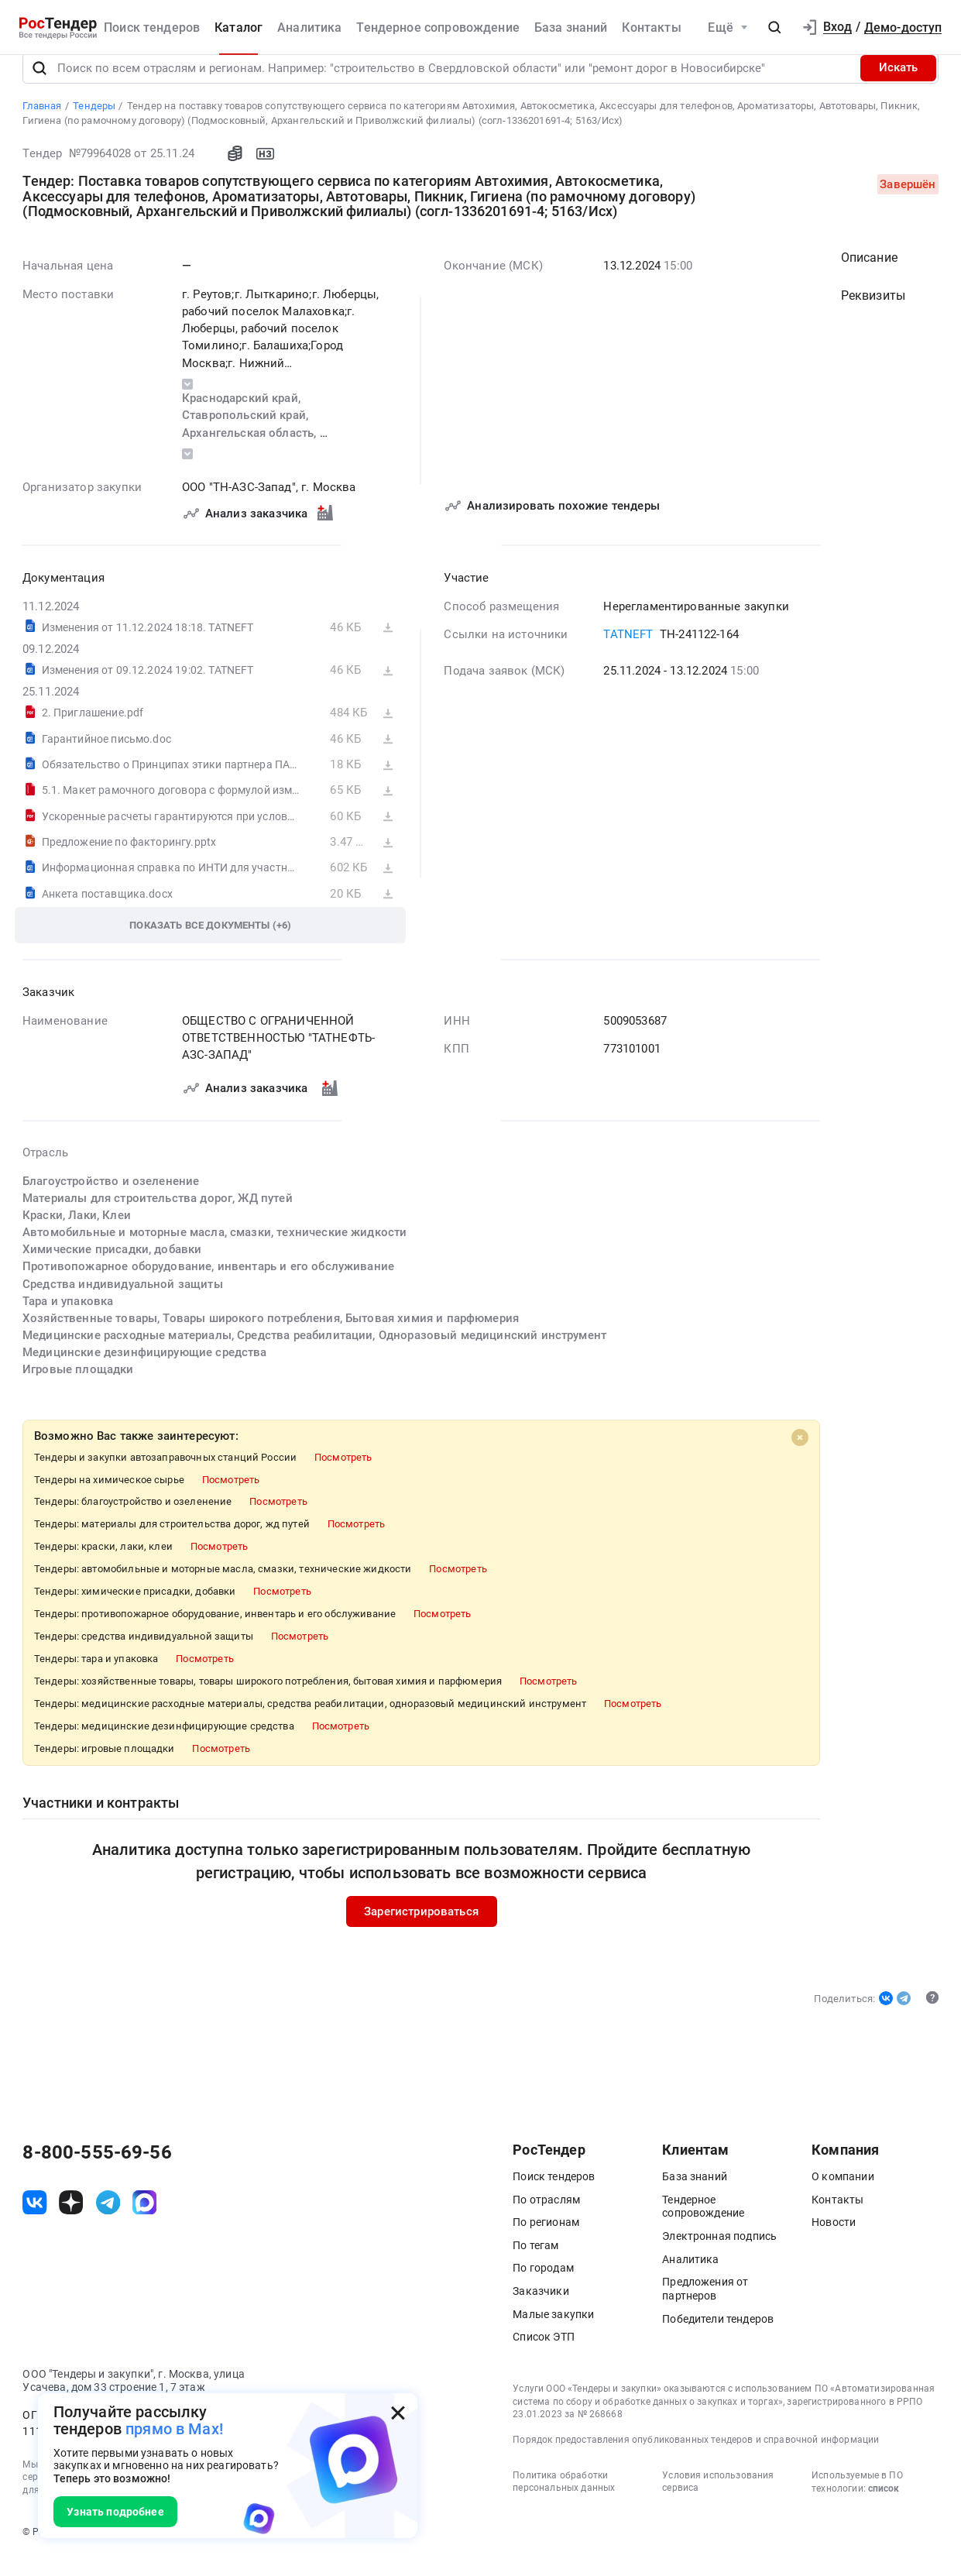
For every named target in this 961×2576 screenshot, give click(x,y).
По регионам (546, 2241)
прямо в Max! (174, 2429)
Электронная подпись (719, 2255)
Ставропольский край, (246, 434)
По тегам (535, 2264)
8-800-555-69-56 (96, 2172)
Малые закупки (553, 2333)
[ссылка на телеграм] (108, 2222)
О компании (843, 2196)
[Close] (800, 1456)
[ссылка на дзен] (71, 2222)
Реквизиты (873, 314)
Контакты (651, 27)
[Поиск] (39, 86)
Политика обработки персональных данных (564, 2500)
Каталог (239, 27)
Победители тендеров (718, 2337)
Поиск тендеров (152, 27)
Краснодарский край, (243, 417)
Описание (869, 276)
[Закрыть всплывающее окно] (398, 2413)
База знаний (571, 27)
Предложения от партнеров (705, 2308)
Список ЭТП (544, 2356)
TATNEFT (629, 654)
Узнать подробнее (115, 2512)
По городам (543, 2287)
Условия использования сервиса (718, 2500)
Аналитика (309, 27)
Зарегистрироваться (422, 1931)
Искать (898, 87)
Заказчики (540, 2310)
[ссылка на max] (144, 2222)
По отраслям (546, 2218)
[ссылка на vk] (34, 2222)
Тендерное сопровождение (438, 27)
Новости (834, 2241)
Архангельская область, (251, 452)
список (883, 2507)
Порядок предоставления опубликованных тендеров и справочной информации (696, 2459)
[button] (775, 27)
